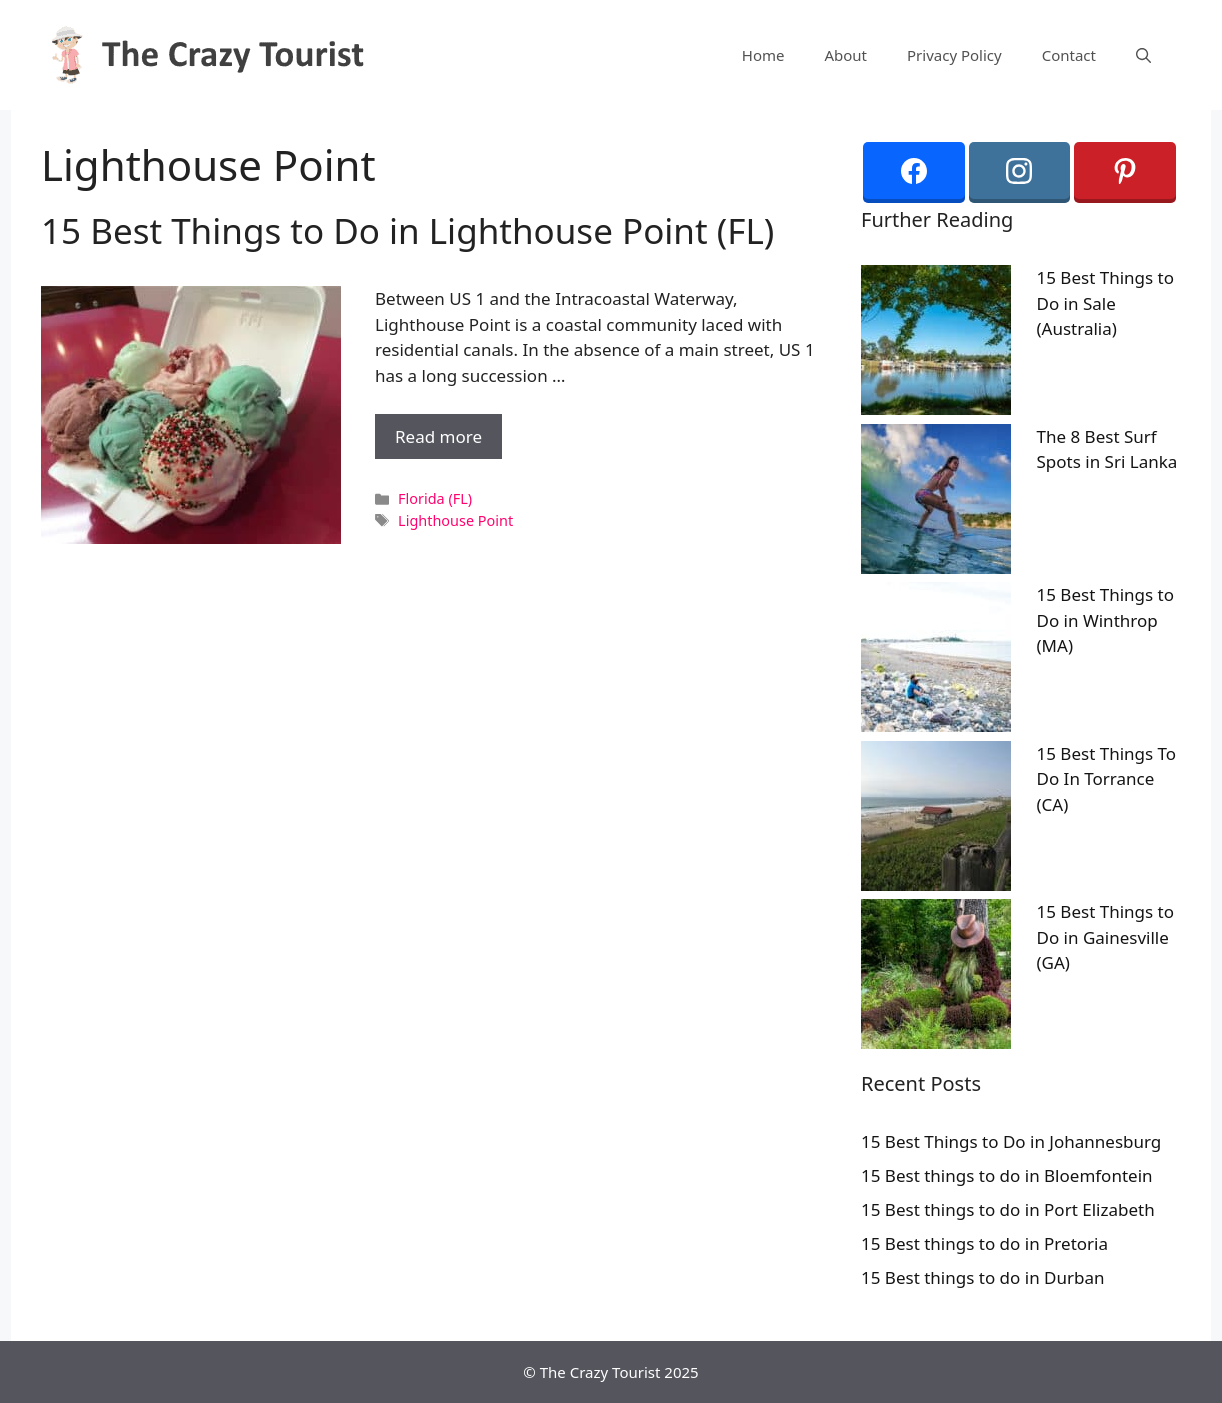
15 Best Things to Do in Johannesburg (1011, 1141)
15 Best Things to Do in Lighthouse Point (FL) (407, 230)
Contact (1069, 55)
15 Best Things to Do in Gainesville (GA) (1106, 937)
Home (763, 55)
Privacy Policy (954, 55)
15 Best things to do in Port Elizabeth (1008, 1209)
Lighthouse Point (455, 520)
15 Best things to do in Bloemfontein (1007, 1175)
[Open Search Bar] (1143, 55)
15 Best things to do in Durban (983, 1277)
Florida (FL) (435, 498)
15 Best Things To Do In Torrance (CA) (1107, 779)
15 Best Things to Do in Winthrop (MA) (1106, 620)
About (845, 55)
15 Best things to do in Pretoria (984, 1243)
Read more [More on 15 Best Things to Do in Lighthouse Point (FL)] (438, 436)
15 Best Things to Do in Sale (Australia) (1106, 303)
